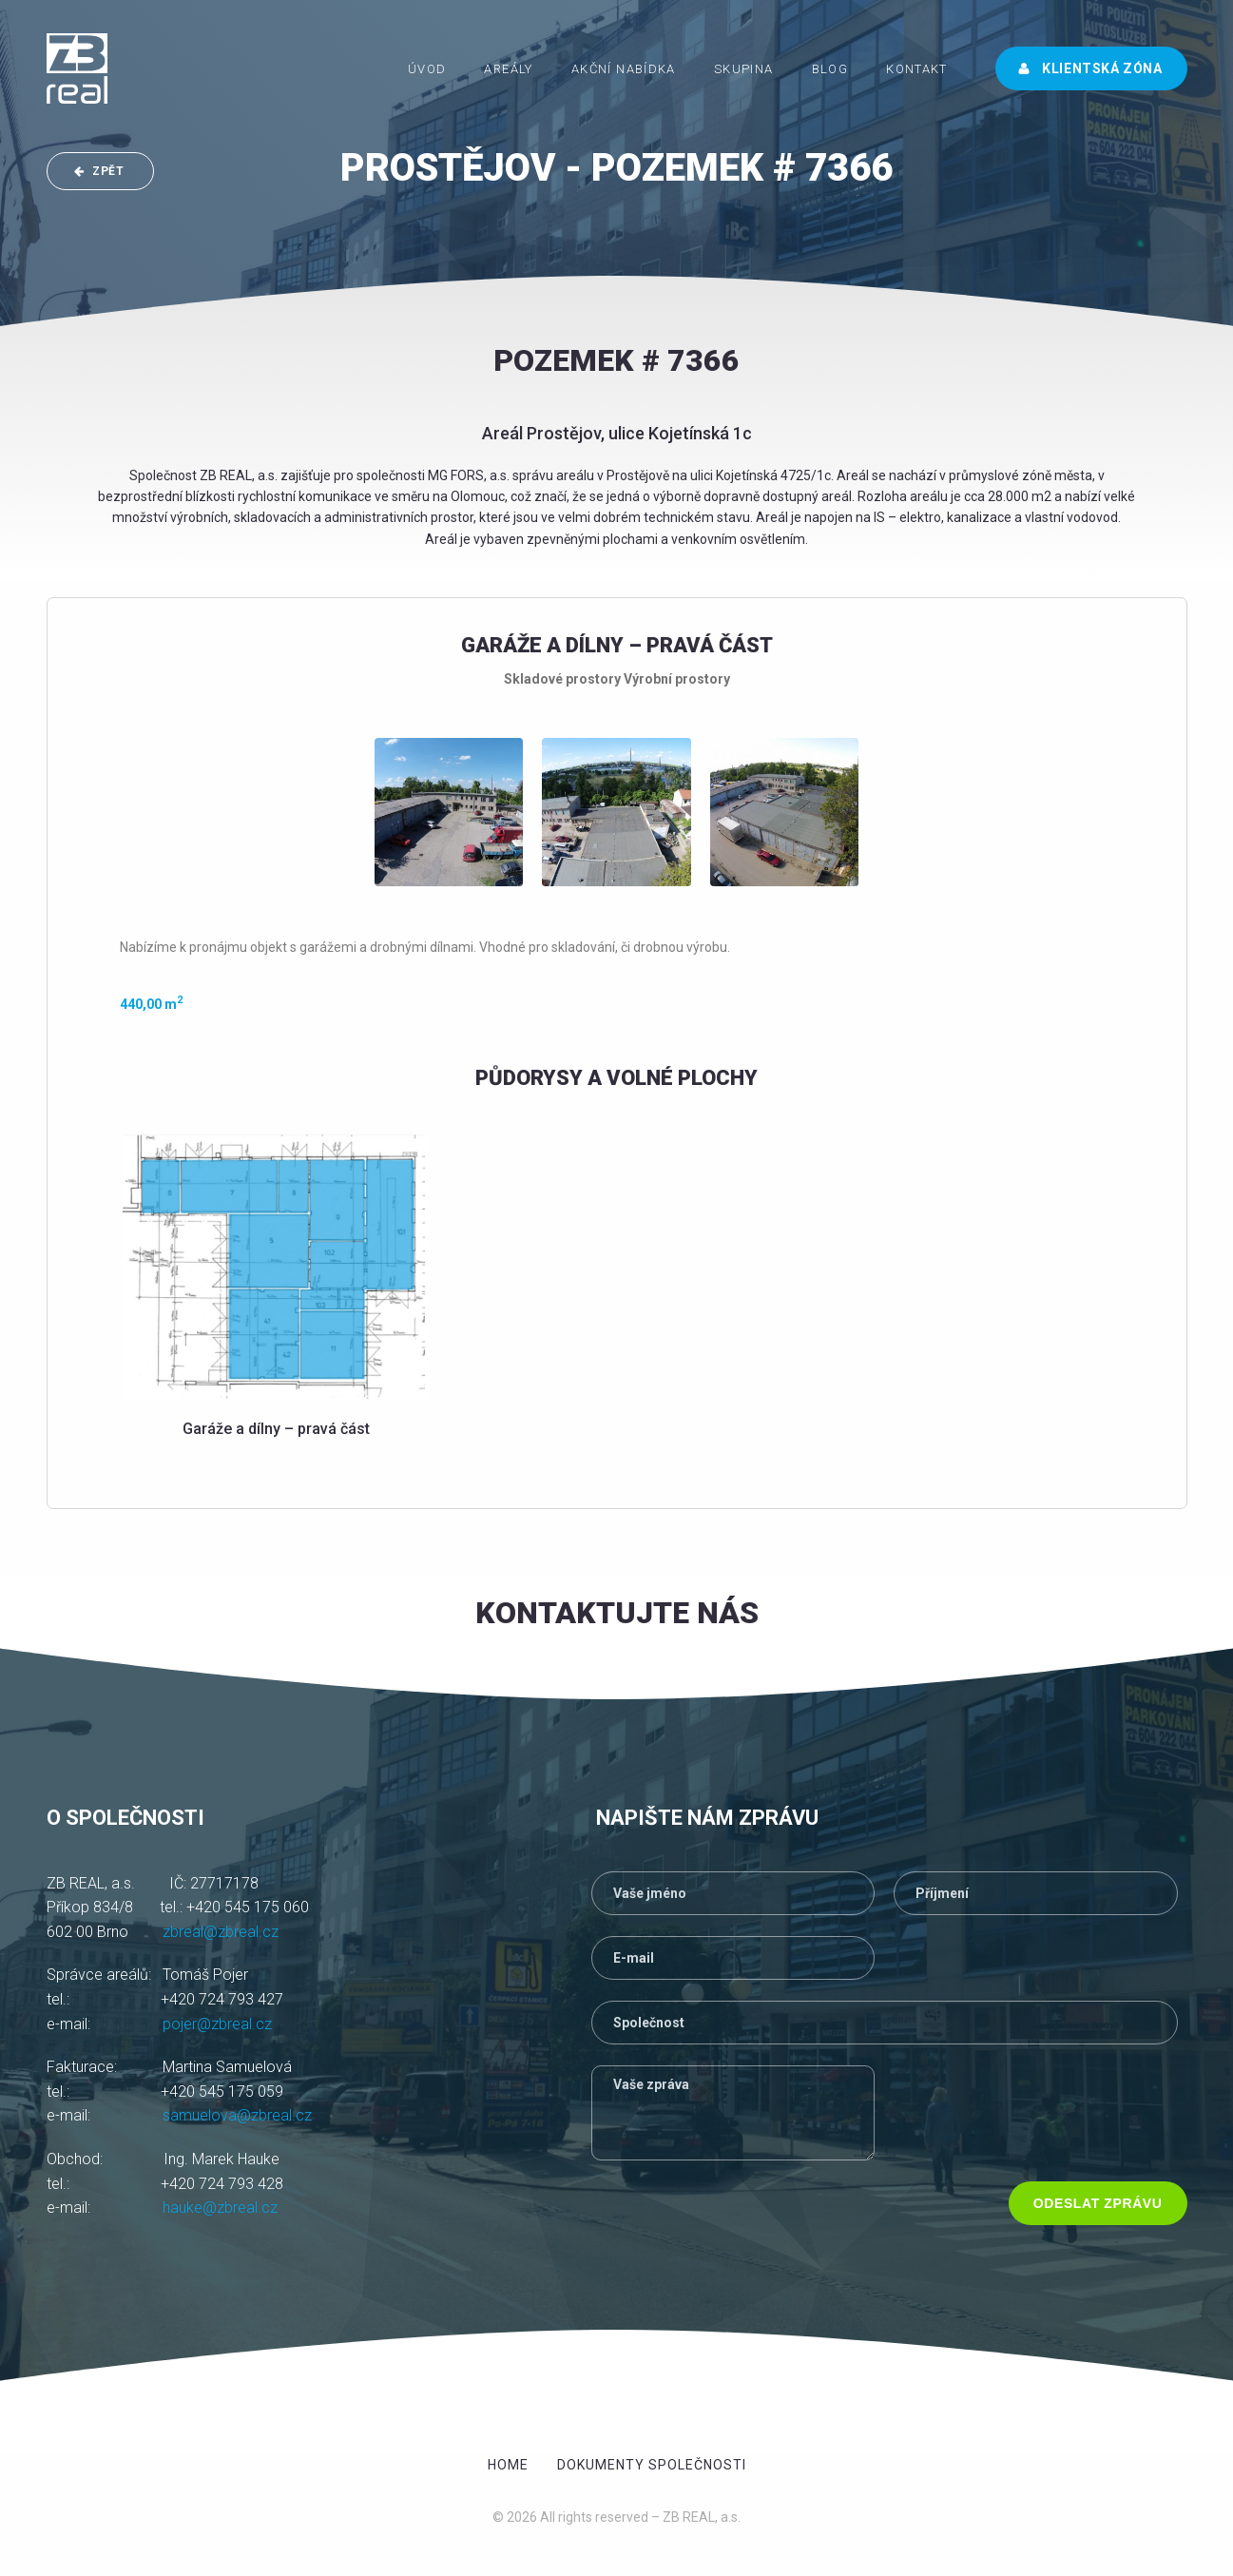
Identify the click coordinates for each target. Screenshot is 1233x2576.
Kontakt (917, 69)
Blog (830, 69)
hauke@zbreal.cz (220, 2207)
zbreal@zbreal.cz (221, 1932)
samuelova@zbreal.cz (237, 2115)
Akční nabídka (623, 69)
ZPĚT (99, 171)
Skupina (744, 69)
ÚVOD (427, 69)
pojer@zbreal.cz (217, 2024)
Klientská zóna (1090, 68)
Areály (508, 69)
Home (508, 2464)
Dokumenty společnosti (651, 2464)
